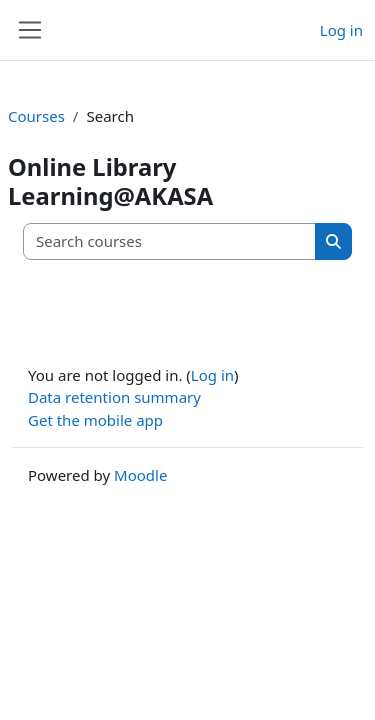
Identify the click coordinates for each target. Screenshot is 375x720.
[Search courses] (170, 241)
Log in (341, 30)
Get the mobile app (95, 420)
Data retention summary (114, 397)
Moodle (140, 475)
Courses (36, 116)
